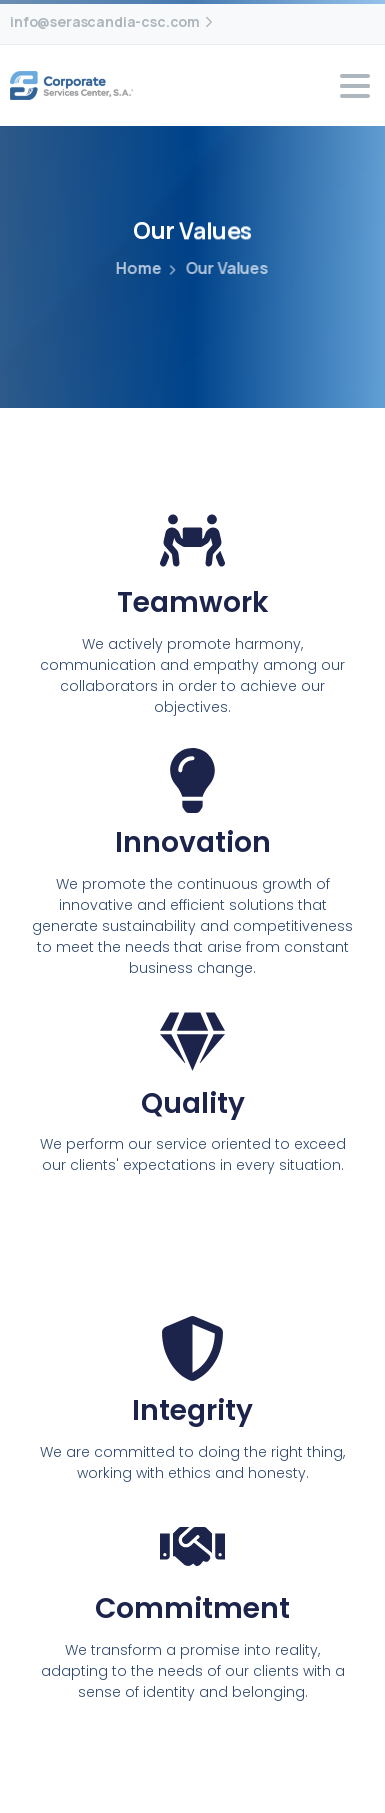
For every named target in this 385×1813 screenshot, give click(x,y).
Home (137, 268)
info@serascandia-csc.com (114, 21)
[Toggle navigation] (355, 86)
